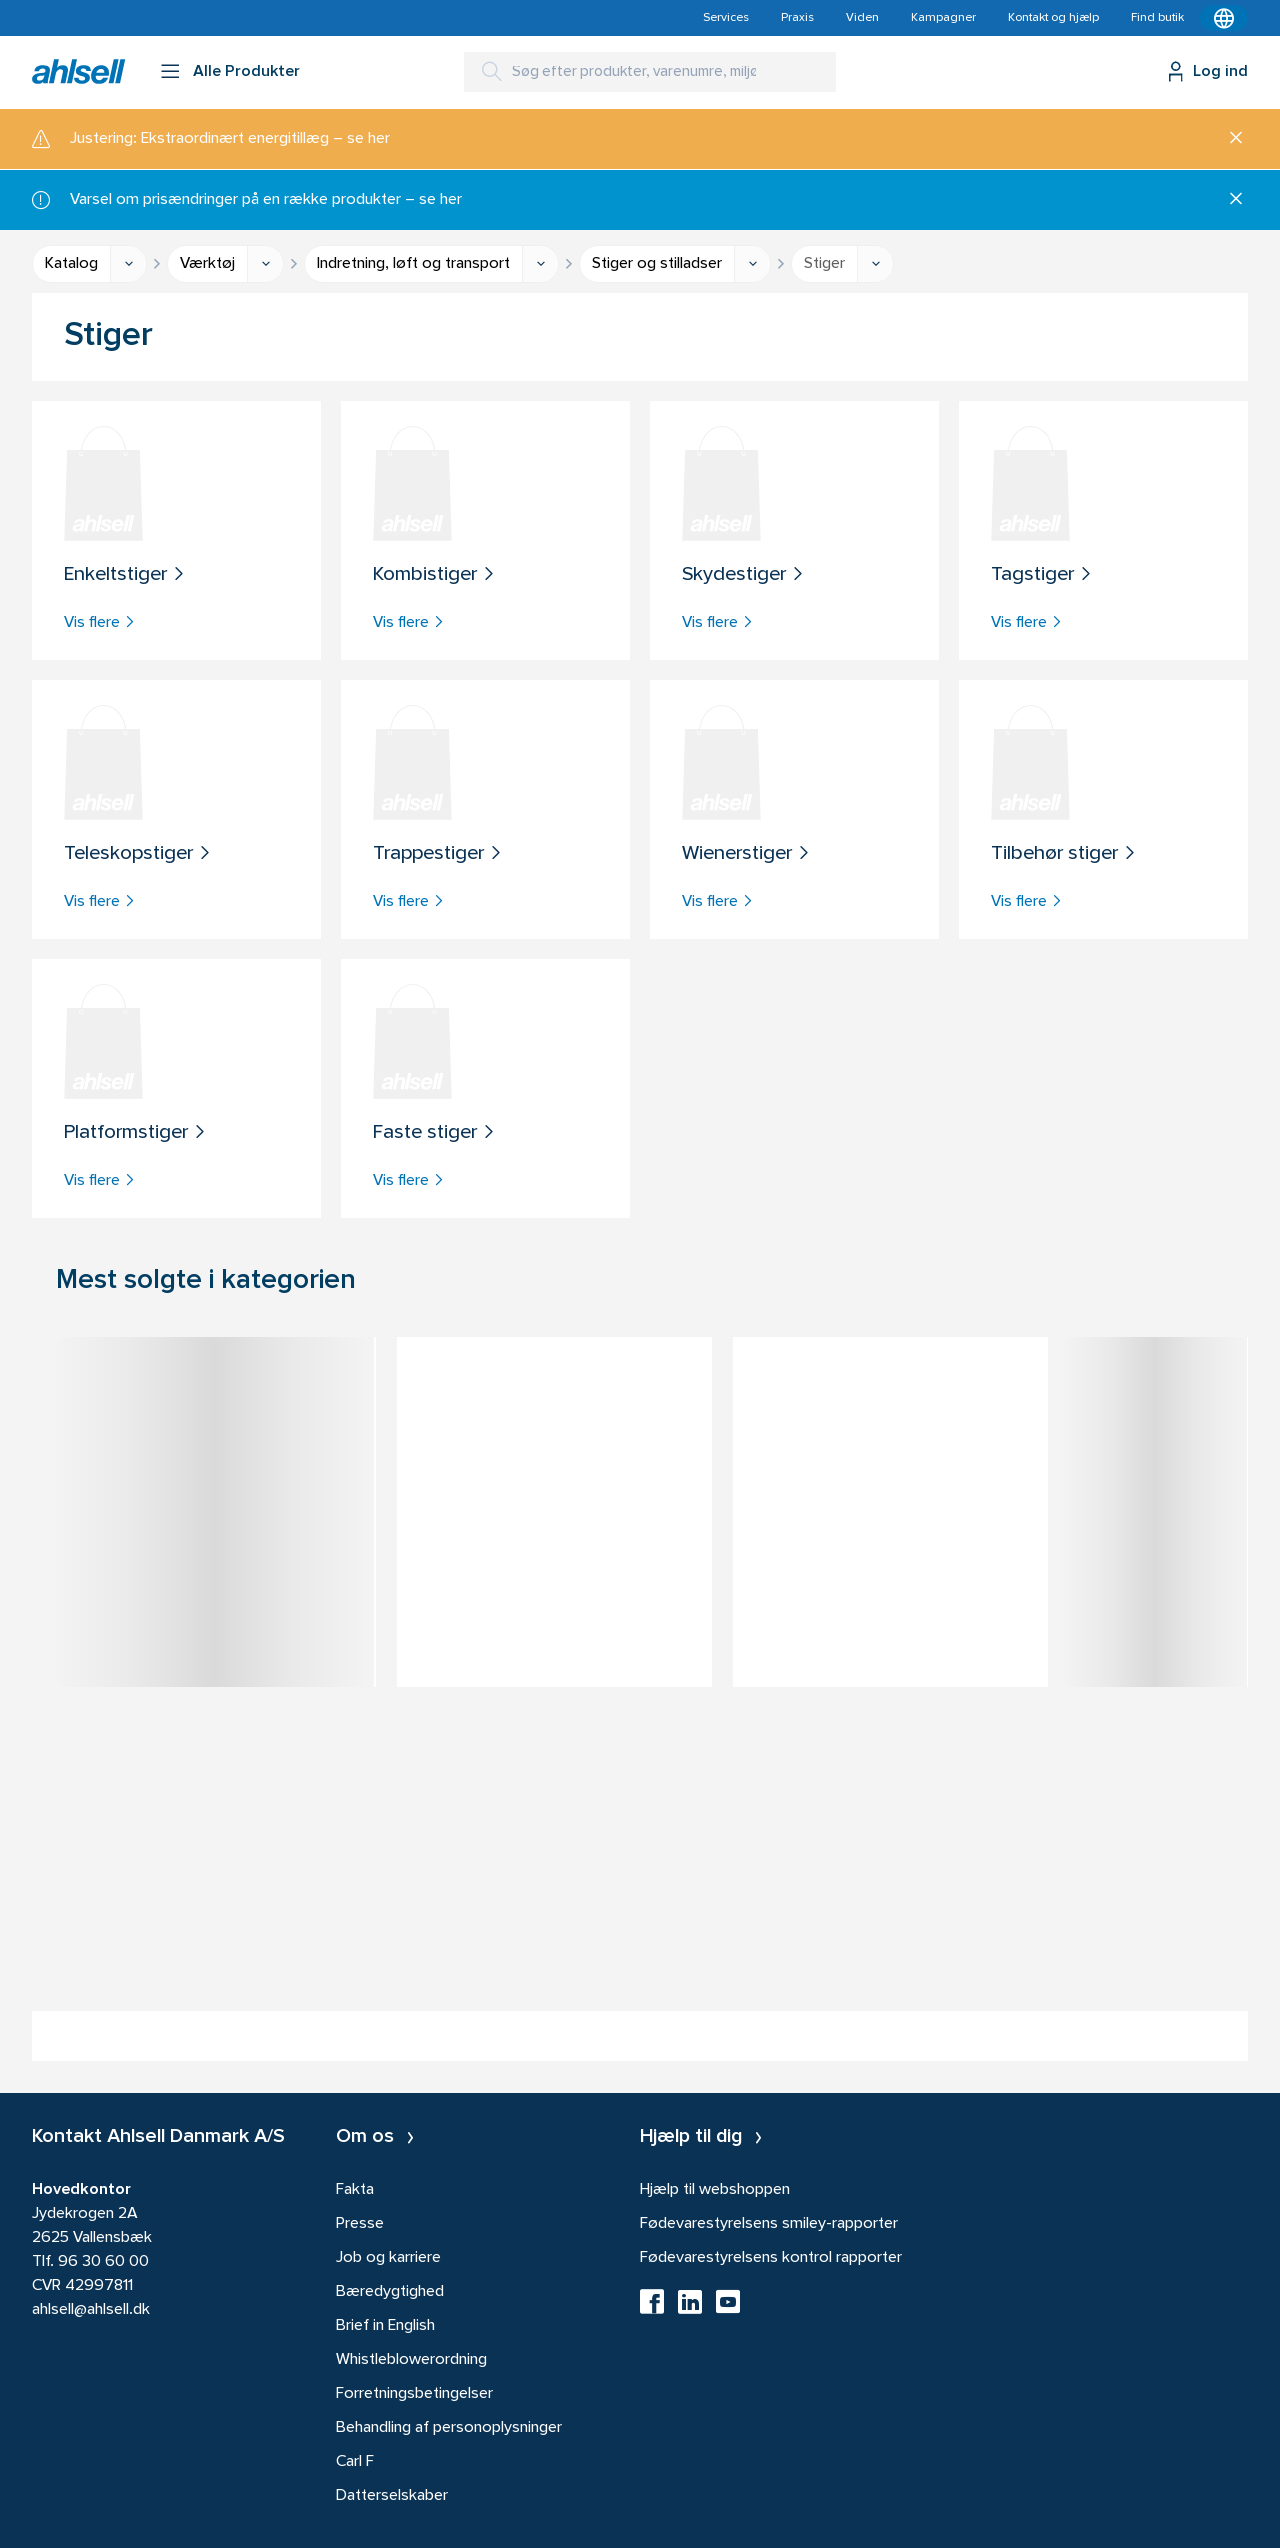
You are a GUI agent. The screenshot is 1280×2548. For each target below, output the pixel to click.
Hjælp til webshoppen (715, 2190)
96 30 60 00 (103, 2262)
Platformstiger (135, 1133)
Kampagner (943, 18)
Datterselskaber (392, 2496)
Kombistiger (434, 575)
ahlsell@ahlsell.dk (91, 2310)
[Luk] (1228, 139)
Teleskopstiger (138, 854)
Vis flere (100, 623)
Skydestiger (743, 575)
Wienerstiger (746, 854)
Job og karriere (388, 2258)
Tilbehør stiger (1064, 854)
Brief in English (385, 2326)
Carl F (355, 2462)
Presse (360, 2224)
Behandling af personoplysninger (449, 2428)
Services (726, 18)
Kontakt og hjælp (1053, 18)
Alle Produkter (246, 72)
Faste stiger (434, 1133)
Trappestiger (438, 854)
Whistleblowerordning (411, 2360)
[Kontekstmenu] (1224, 18)
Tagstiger (1042, 575)
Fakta (355, 2190)
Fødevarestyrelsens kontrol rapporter (771, 2258)
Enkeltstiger (125, 575)
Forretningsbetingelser (414, 2394)
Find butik (1157, 18)
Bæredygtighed (390, 2292)
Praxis (797, 18)
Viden (862, 18)
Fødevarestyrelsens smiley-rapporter (769, 2224)
